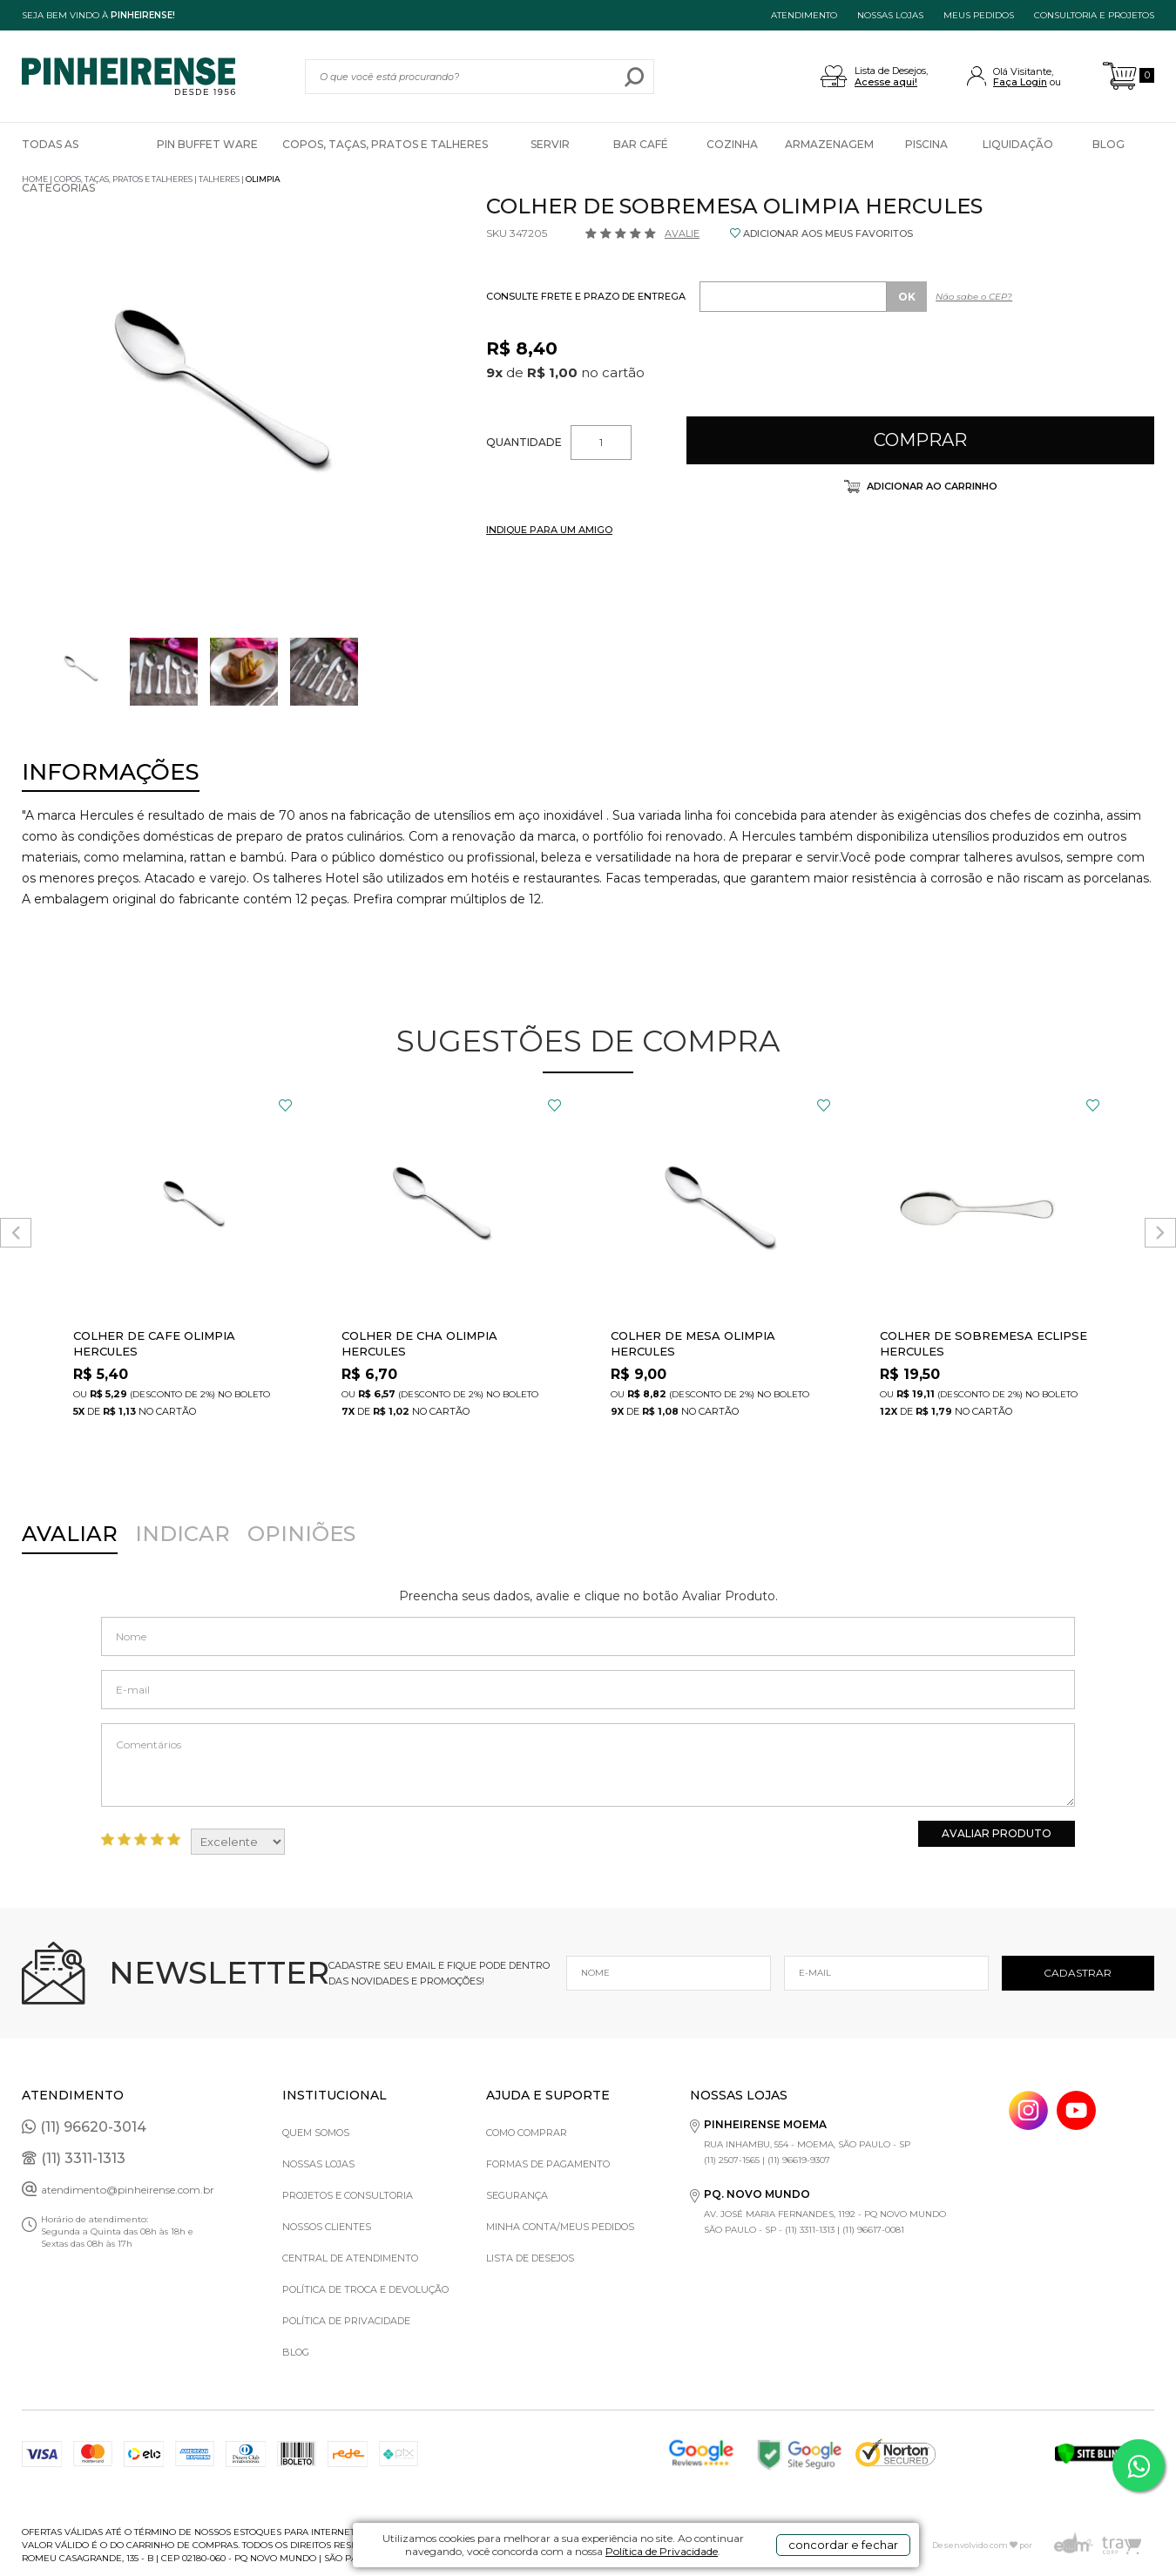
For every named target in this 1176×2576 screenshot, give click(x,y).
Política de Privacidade (661, 2551)
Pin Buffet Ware (207, 144)
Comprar (920, 439)
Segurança (517, 2195)
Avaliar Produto (996, 1833)
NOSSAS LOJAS (890, 15)
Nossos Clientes (326, 2227)
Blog (1108, 144)
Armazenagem (829, 144)
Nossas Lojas (318, 2164)
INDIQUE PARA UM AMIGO (549, 530)
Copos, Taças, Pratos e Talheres (385, 144)
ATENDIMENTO (804, 15)
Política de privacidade (346, 2321)
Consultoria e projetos (1094, 15)
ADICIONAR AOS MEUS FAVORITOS (828, 233)
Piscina (926, 144)
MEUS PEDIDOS (978, 15)
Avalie (682, 233)
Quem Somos (315, 2132)
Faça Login (1020, 82)
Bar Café (640, 144)
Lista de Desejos (530, 2258)
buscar (634, 76)
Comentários (588, 1765)
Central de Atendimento (350, 2258)
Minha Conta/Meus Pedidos (560, 2227)
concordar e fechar (843, 2545)
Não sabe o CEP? (974, 296)
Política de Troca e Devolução (365, 2289)
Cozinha (732, 144)
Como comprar (526, 2132)
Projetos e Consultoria (347, 2195)
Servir (550, 144)
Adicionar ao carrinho (930, 486)
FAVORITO (285, 1105)
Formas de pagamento (548, 2164)
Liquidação (1018, 144)
